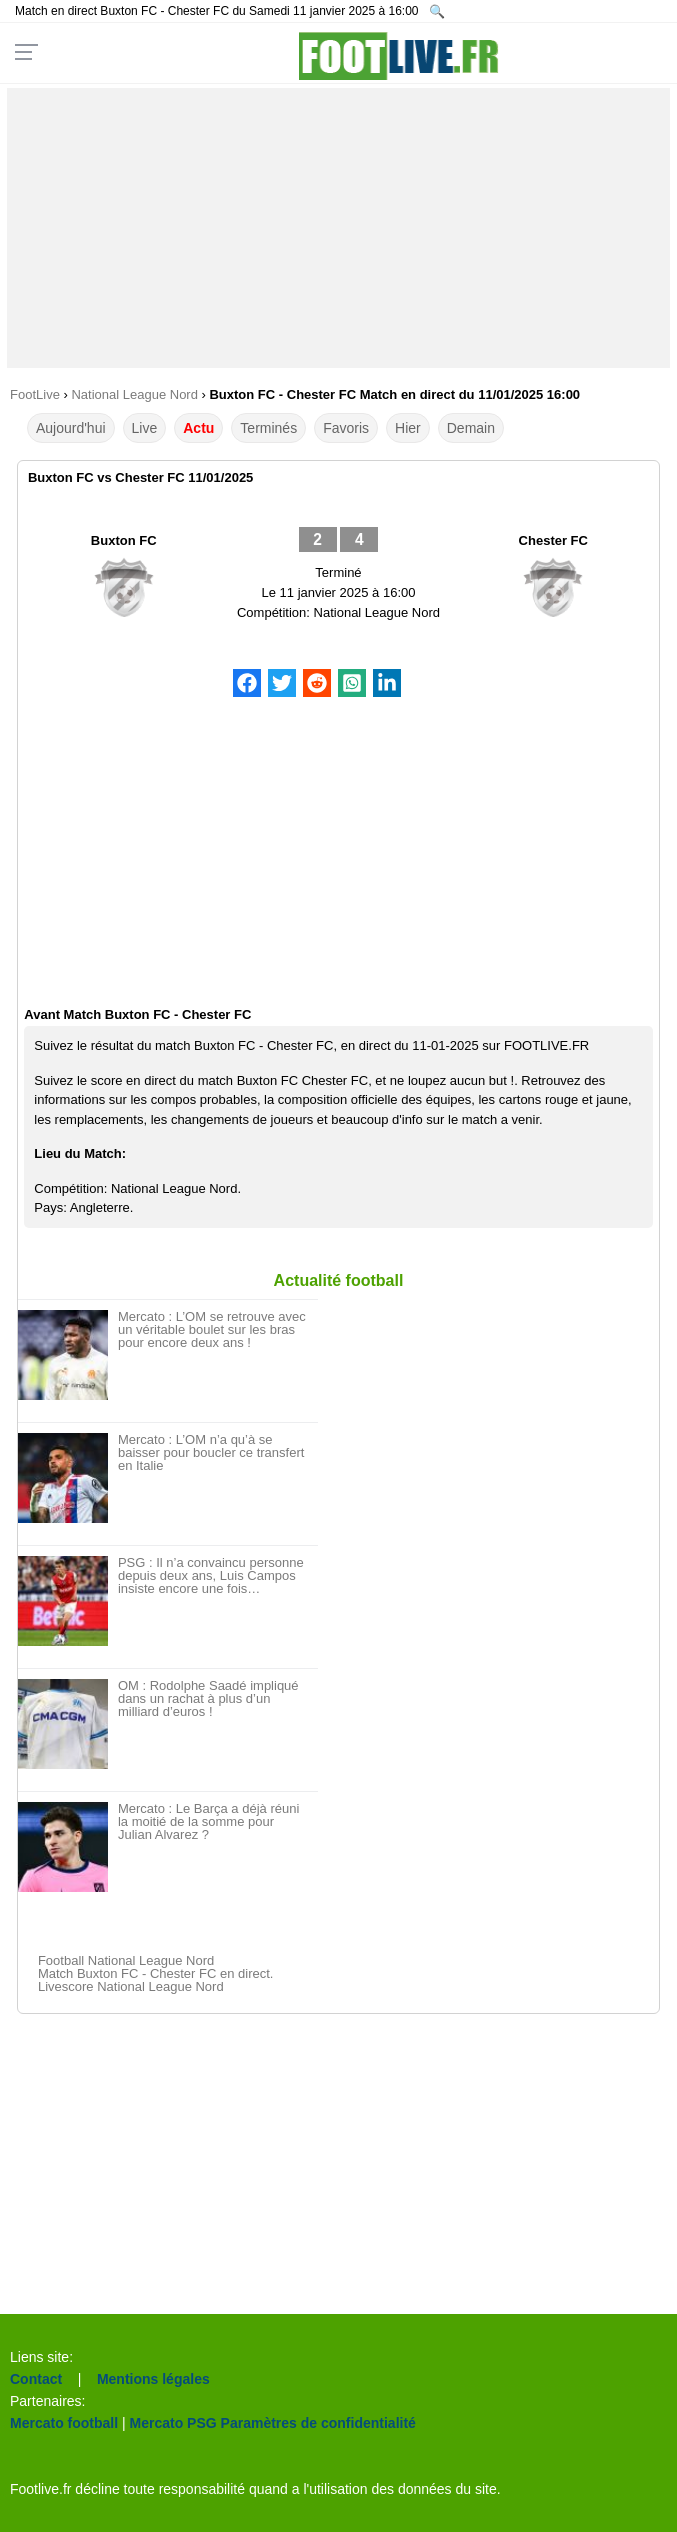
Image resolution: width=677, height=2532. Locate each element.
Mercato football (64, 2423)
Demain (471, 428)
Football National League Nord (126, 1960)
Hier (408, 428)
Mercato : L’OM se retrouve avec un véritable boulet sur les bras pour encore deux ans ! (212, 1329)
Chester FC (553, 540)
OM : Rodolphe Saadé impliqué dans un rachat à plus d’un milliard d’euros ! (208, 1698)
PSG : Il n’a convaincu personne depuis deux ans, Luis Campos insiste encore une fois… (211, 1575)
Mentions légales (153, 2379)
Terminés (268, 428)
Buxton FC (124, 540)
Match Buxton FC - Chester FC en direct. (156, 1973)
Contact (36, 2379)
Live (145, 428)
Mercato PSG (173, 2423)
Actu (198, 428)
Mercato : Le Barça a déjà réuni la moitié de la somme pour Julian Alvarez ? (208, 1821)
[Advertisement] (338, 228)
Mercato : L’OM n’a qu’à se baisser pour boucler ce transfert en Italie (211, 1452)
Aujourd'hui (71, 428)
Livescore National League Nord (131, 1986)
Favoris (346, 428)
